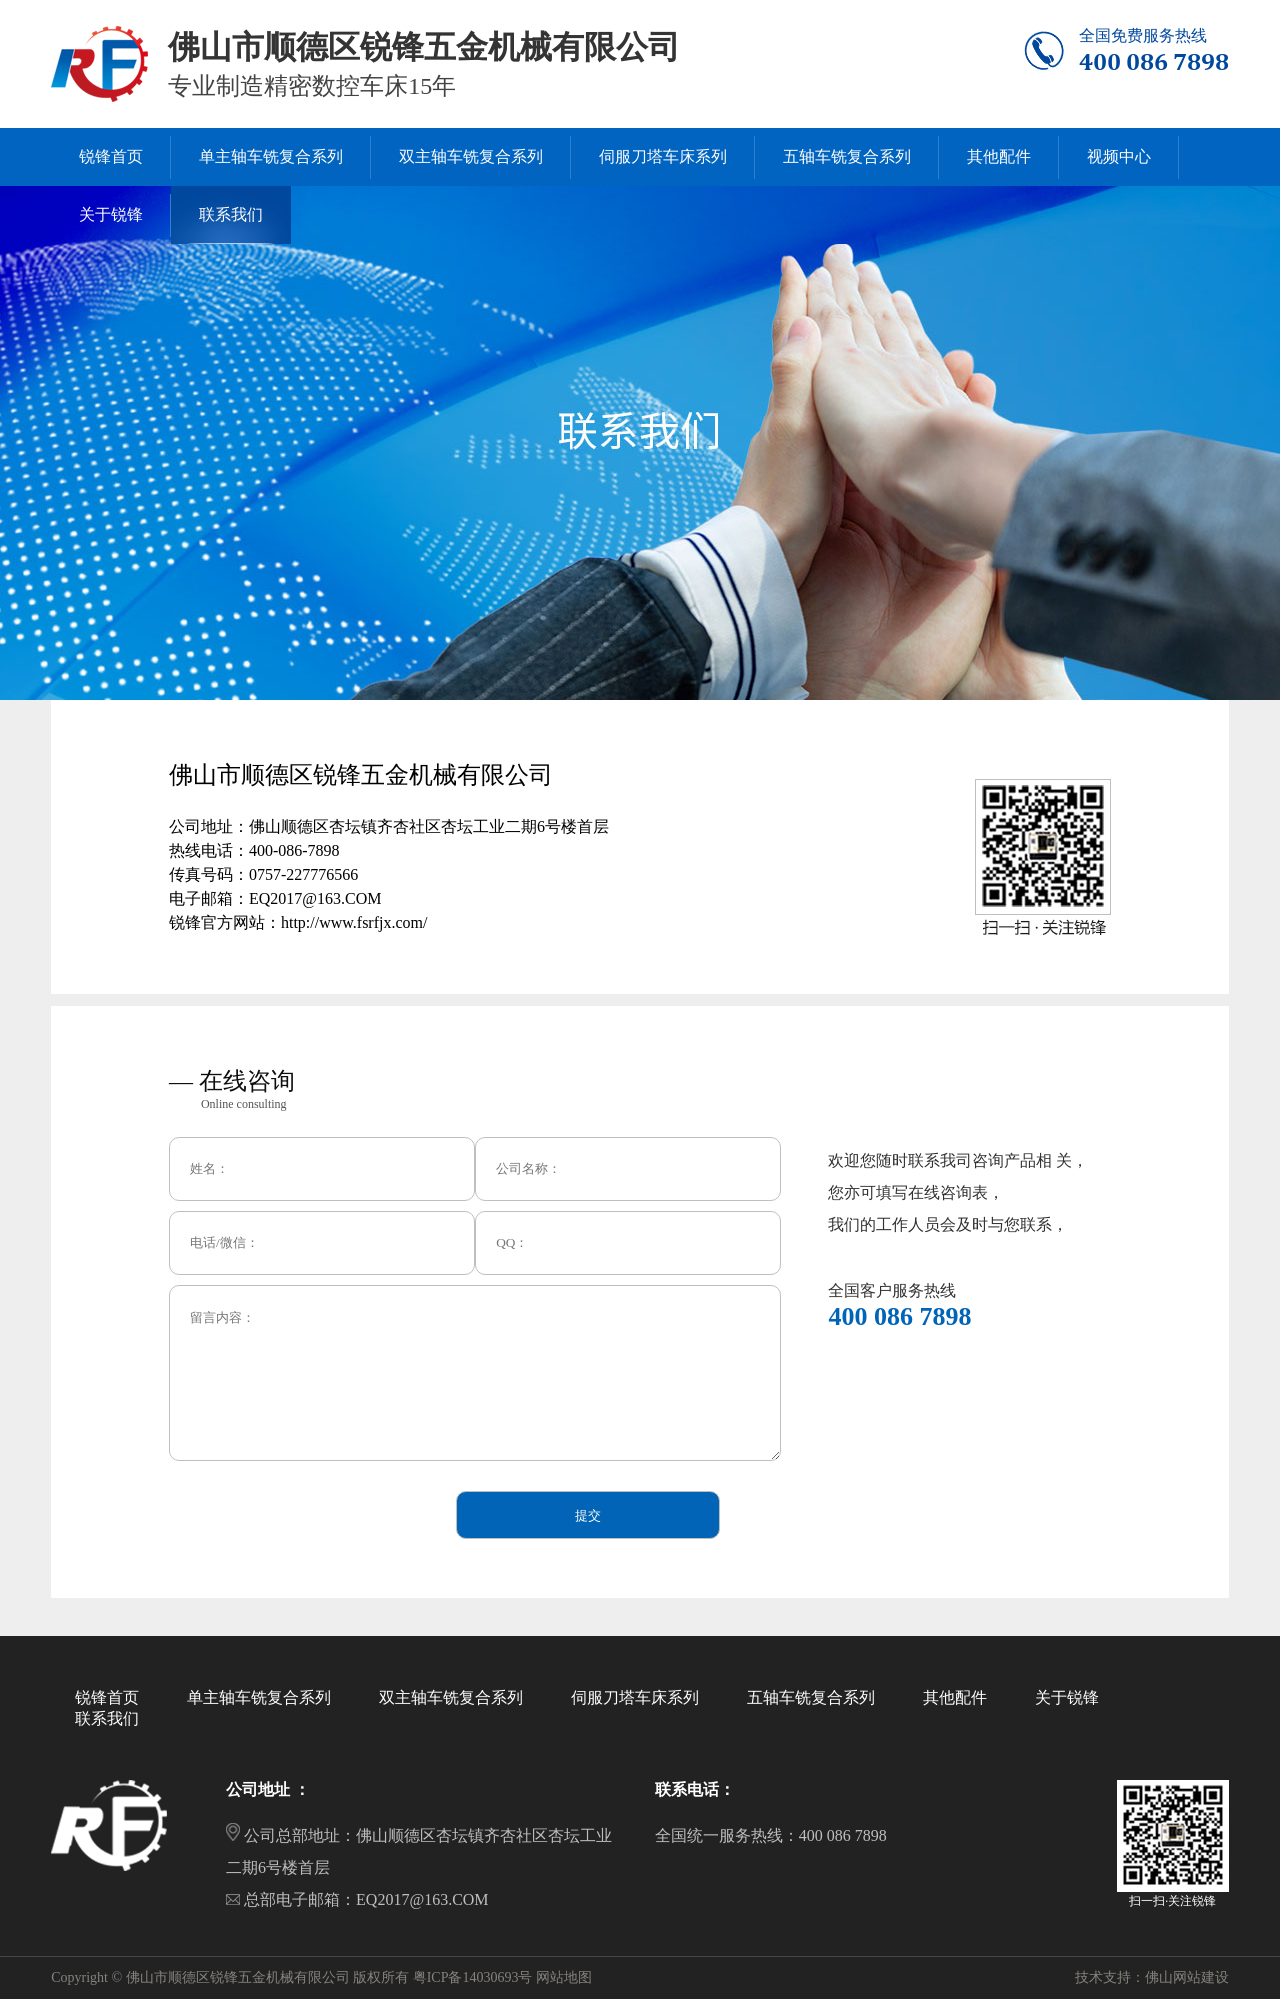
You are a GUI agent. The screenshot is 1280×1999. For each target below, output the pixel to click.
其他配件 (955, 1697)
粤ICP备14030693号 (473, 1977)
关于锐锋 (1067, 1697)
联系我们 (107, 1718)
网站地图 (564, 1977)
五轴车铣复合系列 (811, 1697)
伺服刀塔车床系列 (635, 1697)
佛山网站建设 (1187, 1977)
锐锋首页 (107, 1697)
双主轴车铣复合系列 (451, 1697)
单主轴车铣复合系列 (259, 1697)
